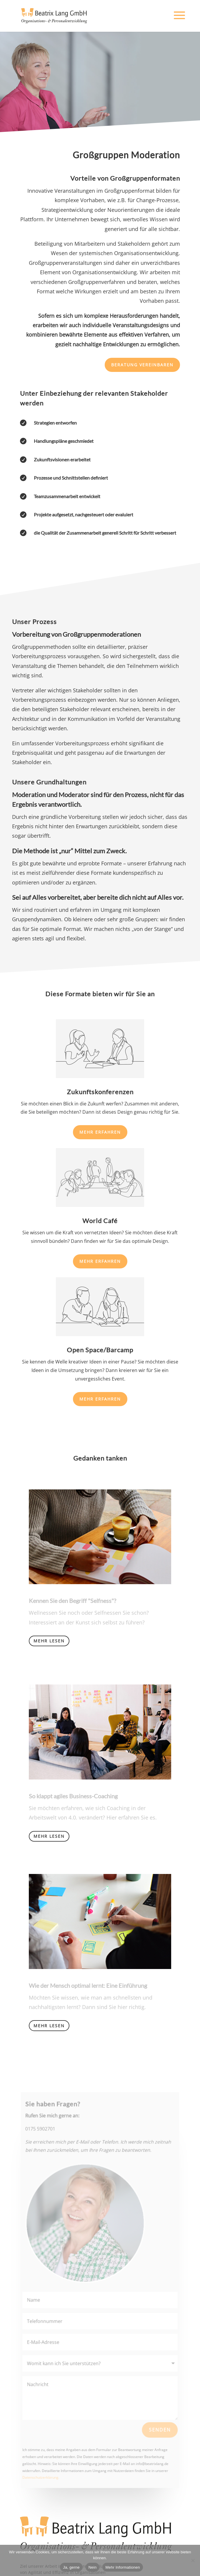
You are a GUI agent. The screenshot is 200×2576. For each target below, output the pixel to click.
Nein (93, 2567)
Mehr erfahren (100, 1132)
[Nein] (193, 2560)
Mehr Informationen (122, 2567)
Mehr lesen (49, 1641)
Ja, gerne (71, 2567)
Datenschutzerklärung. (41, 2475)
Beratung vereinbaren (142, 364)
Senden (159, 2428)
